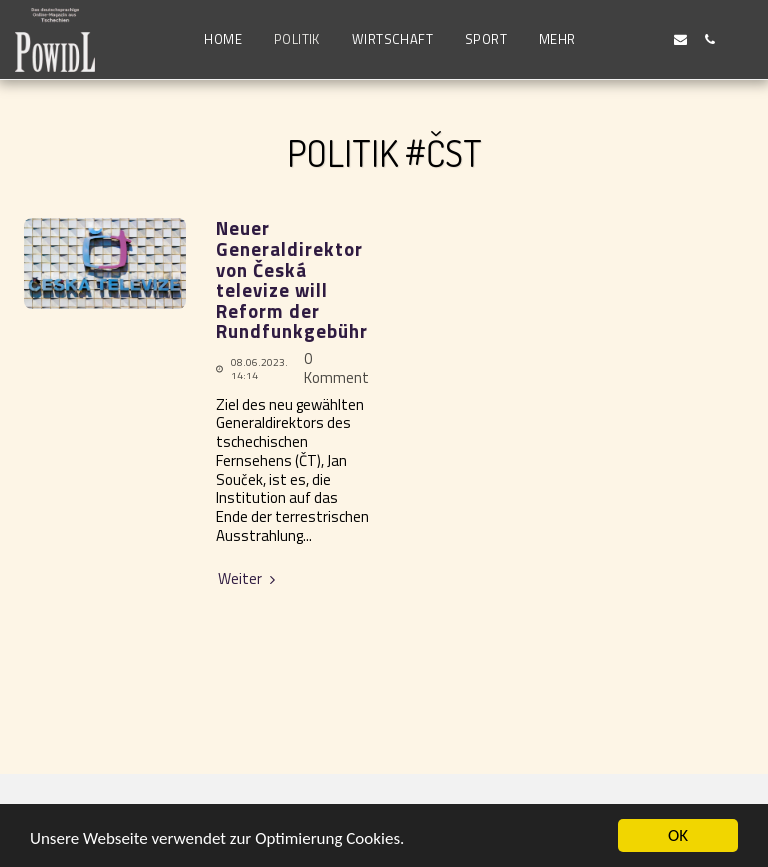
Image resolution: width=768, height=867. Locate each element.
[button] (622, 39)
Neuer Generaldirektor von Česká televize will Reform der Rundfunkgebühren (303, 279)
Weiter (249, 579)
